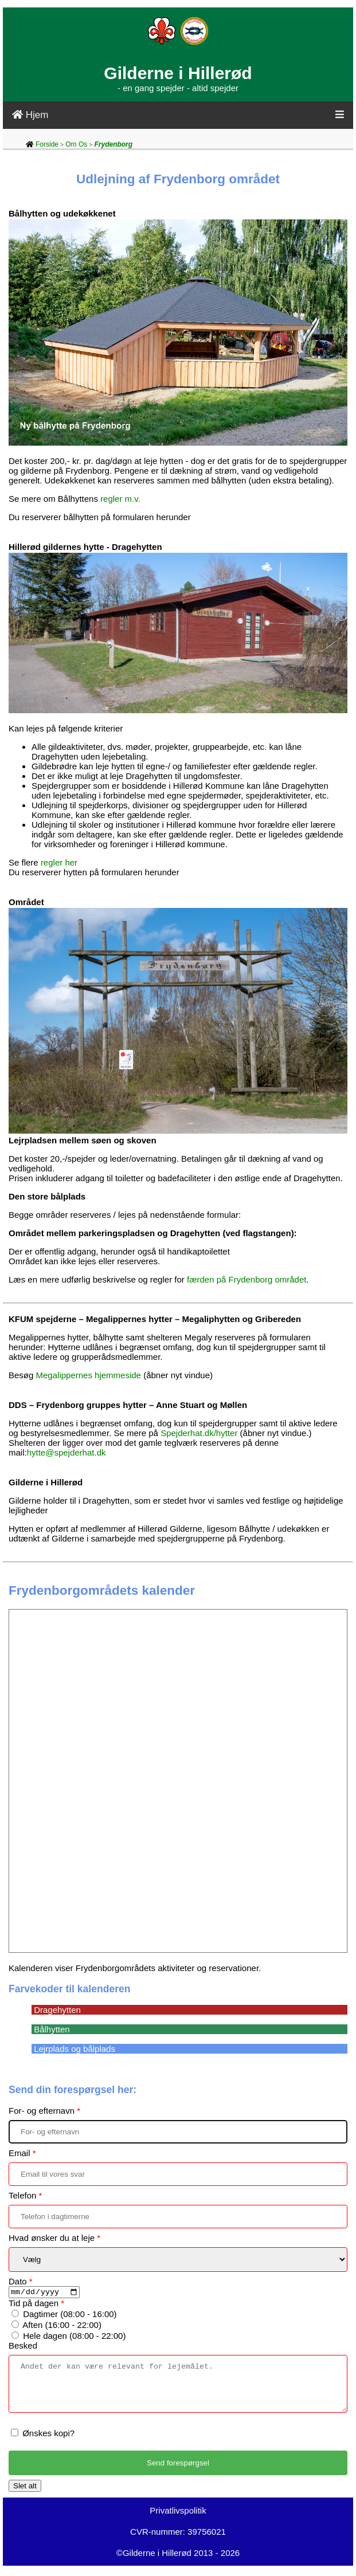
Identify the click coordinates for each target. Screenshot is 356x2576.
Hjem (30, 114)
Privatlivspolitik (178, 2521)
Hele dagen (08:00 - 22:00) (74, 2337)
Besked (23, 2347)
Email (22, 2153)
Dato (21, 2281)
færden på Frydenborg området (246, 1279)
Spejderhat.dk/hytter (199, 1433)
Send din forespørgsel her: (72, 2089)
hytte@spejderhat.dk (66, 1452)
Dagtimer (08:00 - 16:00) (69, 2316)
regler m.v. (120, 499)
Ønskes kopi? (48, 2443)
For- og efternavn (44, 2110)
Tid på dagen (36, 2305)
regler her (59, 862)
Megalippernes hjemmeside (88, 1375)
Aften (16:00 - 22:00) (61, 2326)
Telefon (25, 2195)
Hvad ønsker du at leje (54, 2238)
